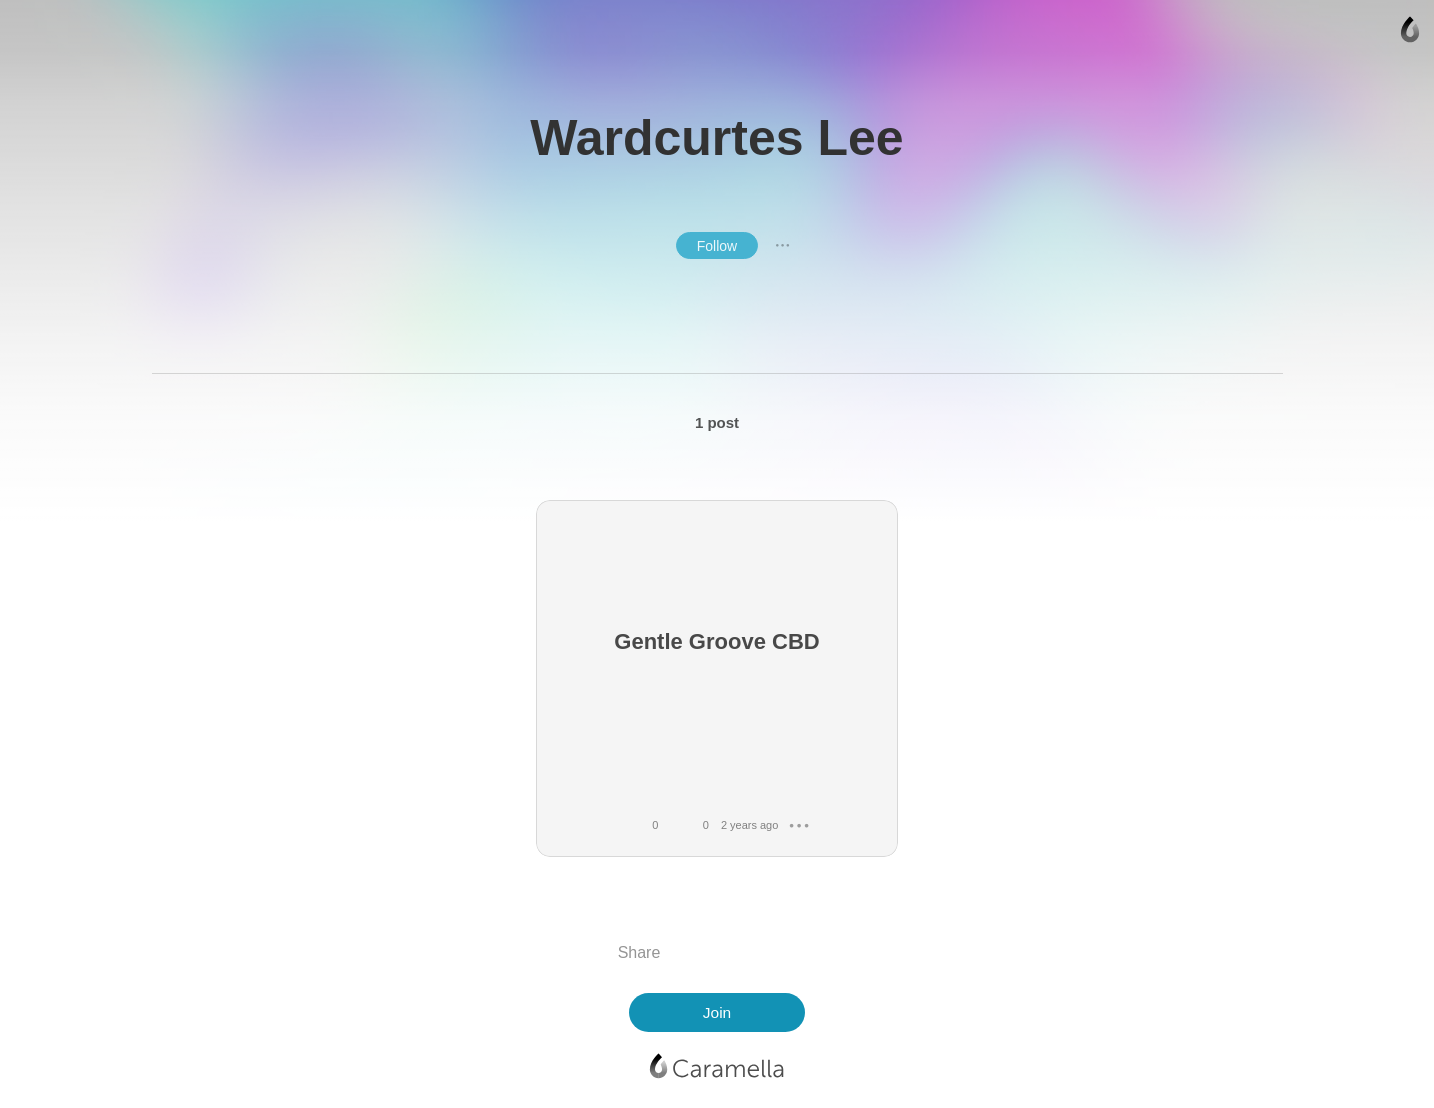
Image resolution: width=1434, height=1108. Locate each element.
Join (717, 1012)
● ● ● (783, 245)
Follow (717, 246)
